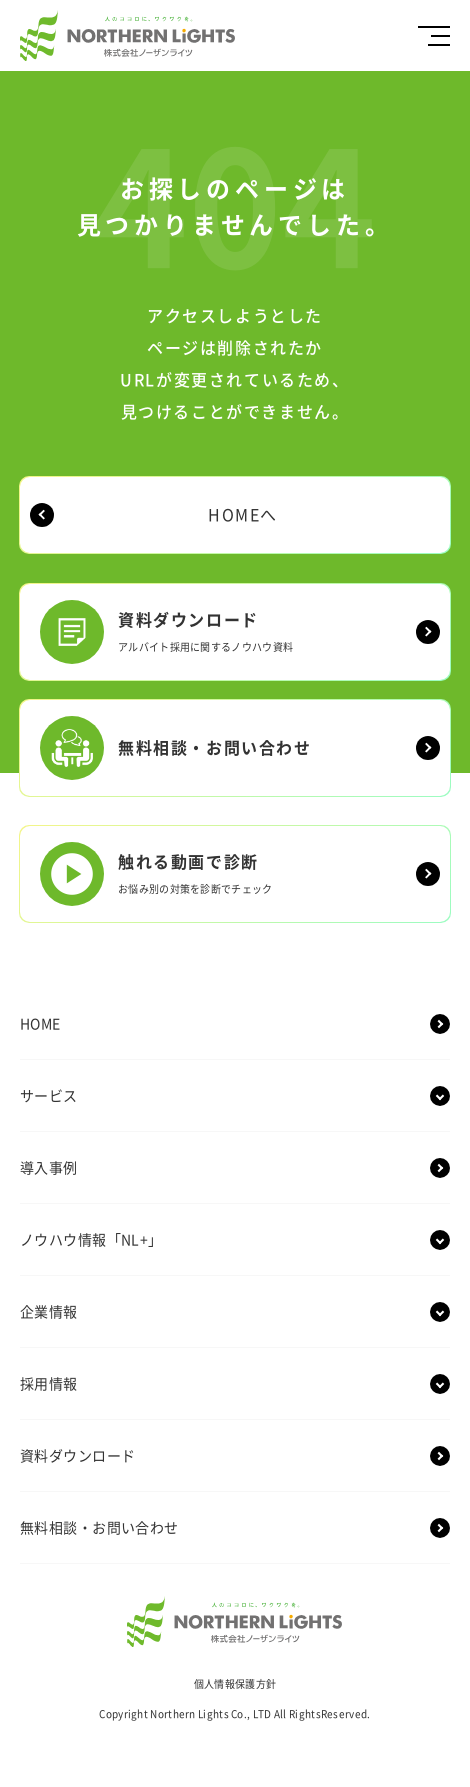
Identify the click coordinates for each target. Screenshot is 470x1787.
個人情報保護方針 (235, 1684)
